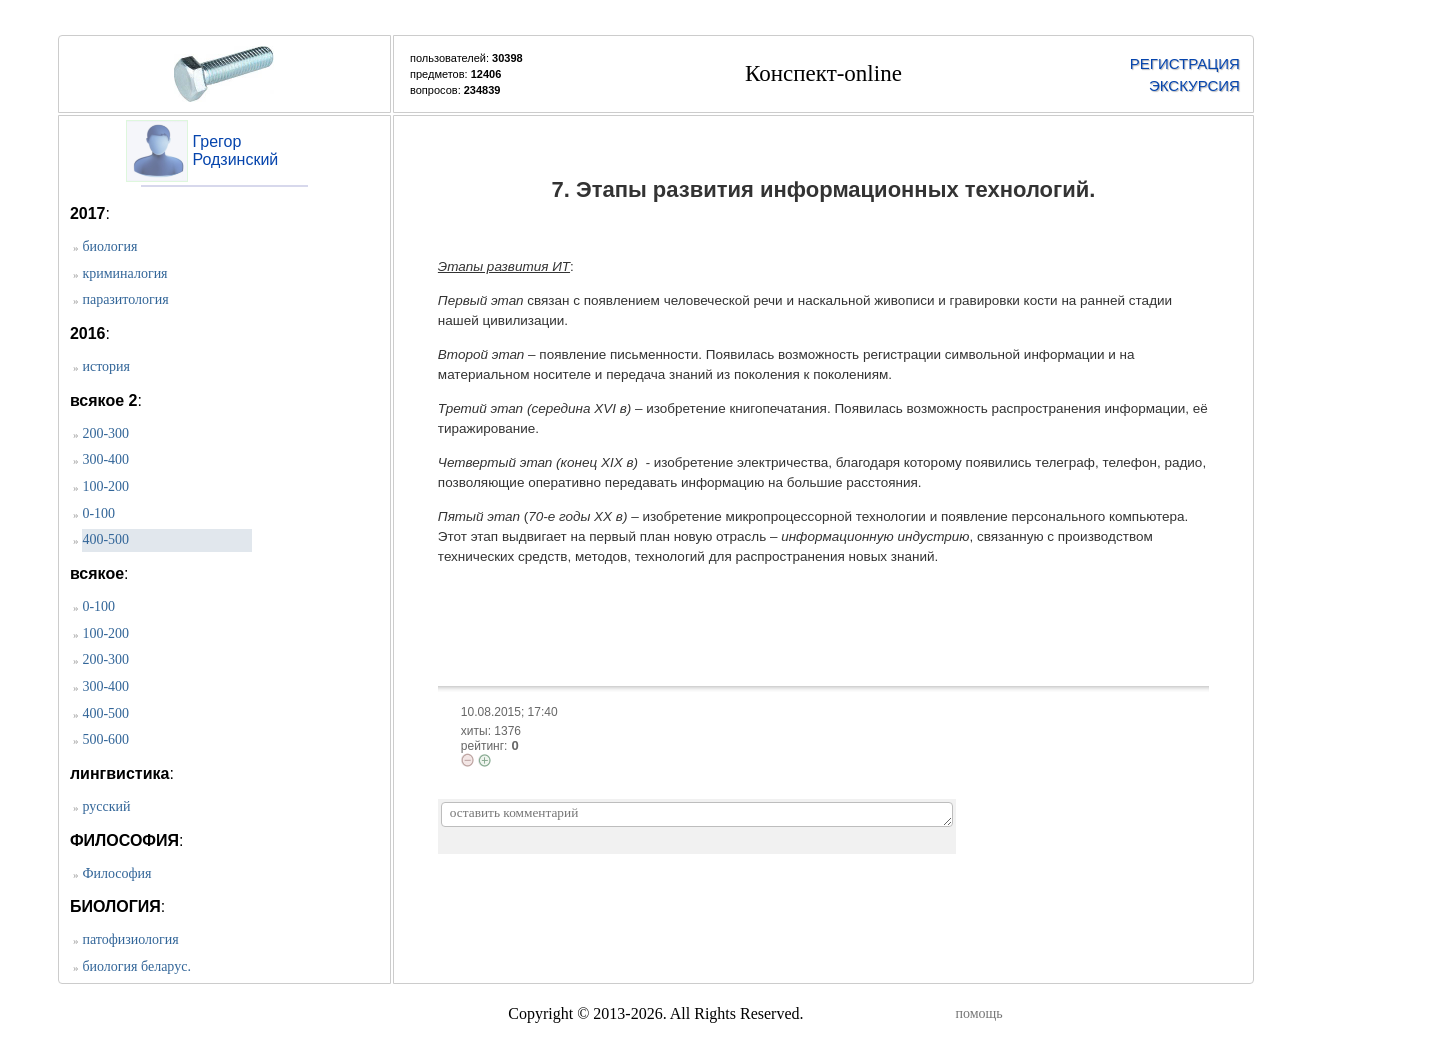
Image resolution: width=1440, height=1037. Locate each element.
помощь (978, 1013)
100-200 (105, 486)
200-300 (105, 433)
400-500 (105, 539)
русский (106, 806)
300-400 (105, 459)
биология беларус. (136, 966)
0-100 (98, 513)
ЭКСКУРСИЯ (1194, 85)
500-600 (105, 739)
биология (109, 246)
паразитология (125, 299)
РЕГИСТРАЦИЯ (1185, 63)
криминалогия (124, 273)
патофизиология (130, 939)
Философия (116, 873)
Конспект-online (823, 73)
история (106, 366)
